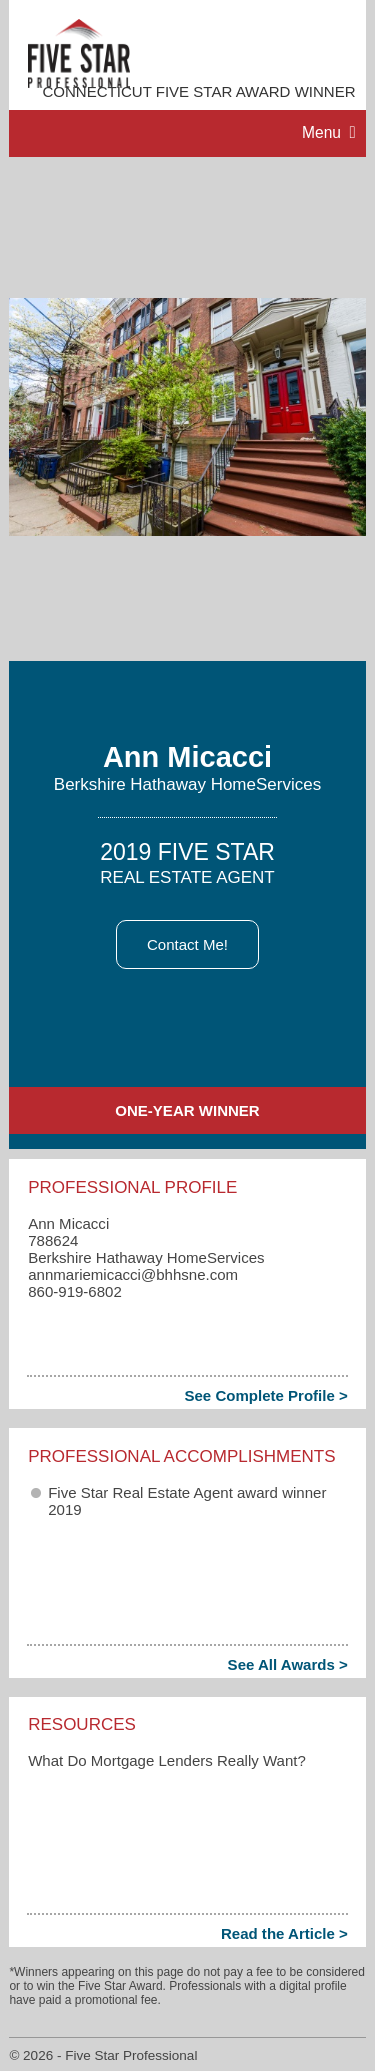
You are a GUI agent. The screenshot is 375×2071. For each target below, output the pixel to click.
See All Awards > (288, 1664)
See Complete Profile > (265, 1395)
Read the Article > (284, 1933)
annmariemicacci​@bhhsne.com (133, 1274)
